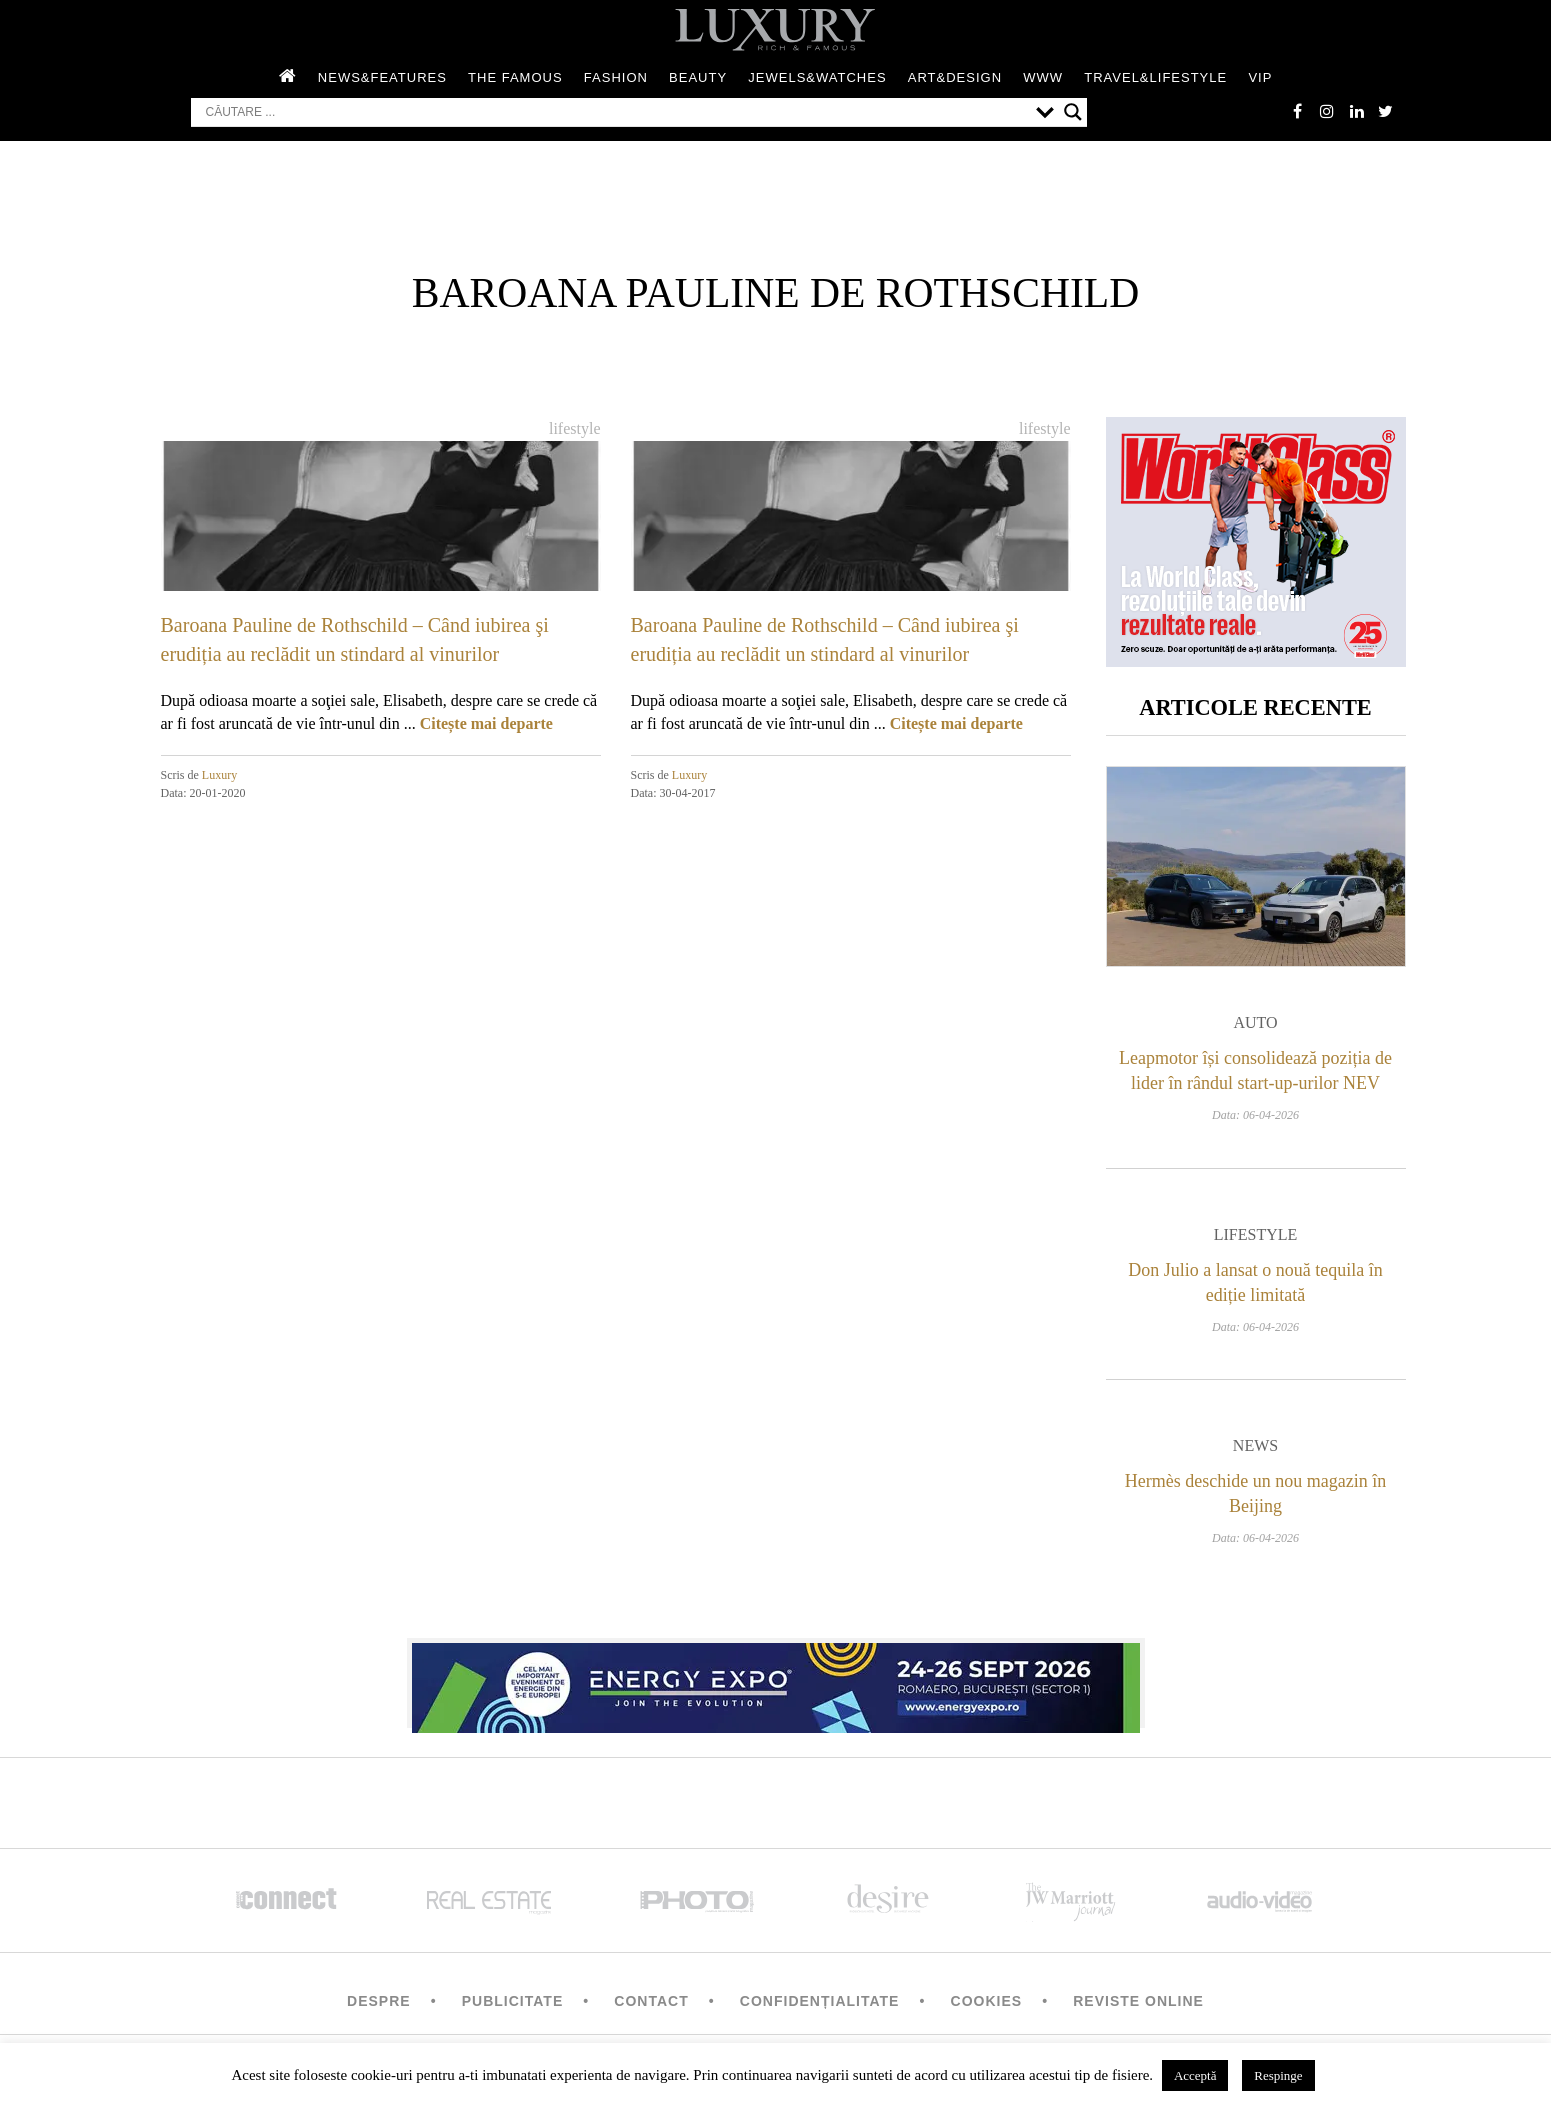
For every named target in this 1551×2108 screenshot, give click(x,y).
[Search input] (616, 113)
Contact (651, 2003)
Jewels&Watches (817, 78)
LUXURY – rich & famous (776, 30)
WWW (1043, 78)
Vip (1260, 78)
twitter (1386, 112)
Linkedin (1356, 112)
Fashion (616, 78)
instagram (1326, 112)
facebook (1296, 112)
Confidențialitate (820, 2003)
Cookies (987, 2003)
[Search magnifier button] (1073, 113)
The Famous (515, 78)
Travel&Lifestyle (1155, 78)
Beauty (698, 78)
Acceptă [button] (1195, 2075)
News (1255, 1447)
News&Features (382, 78)
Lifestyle (575, 428)
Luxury (219, 775)
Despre (379, 2003)
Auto (1255, 1025)
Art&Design (955, 78)
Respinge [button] (1278, 2075)
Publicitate (512, 2003)
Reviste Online (1138, 2003)
